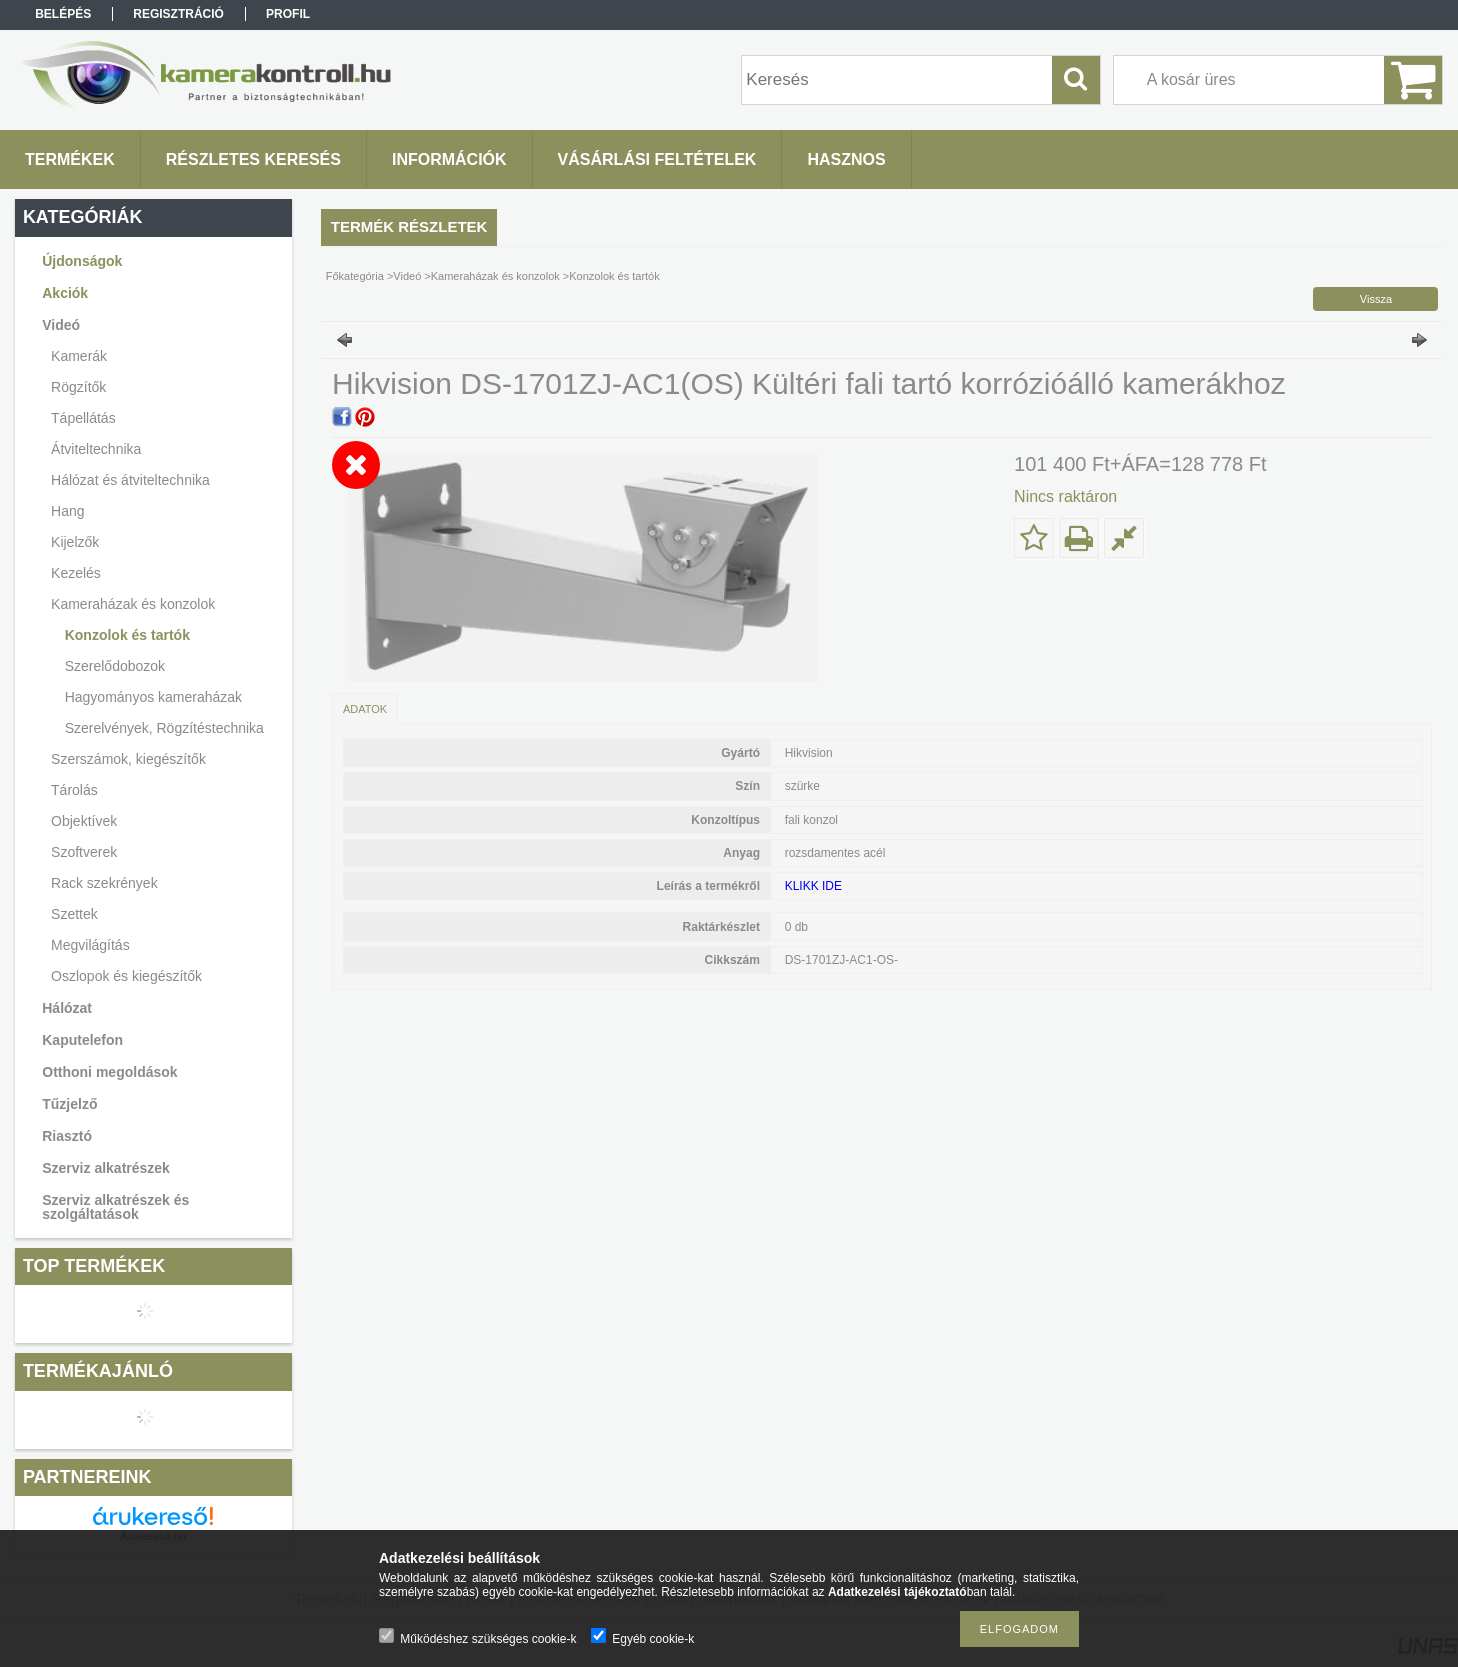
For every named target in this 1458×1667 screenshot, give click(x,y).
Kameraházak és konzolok (495, 276)
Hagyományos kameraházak (153, 697)
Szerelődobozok (115, 666)
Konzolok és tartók (127, 635)
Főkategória (355, 276)
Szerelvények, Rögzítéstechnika (164, 728)
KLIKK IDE (813, 886)
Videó (407, 276)
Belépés (63, 14)
